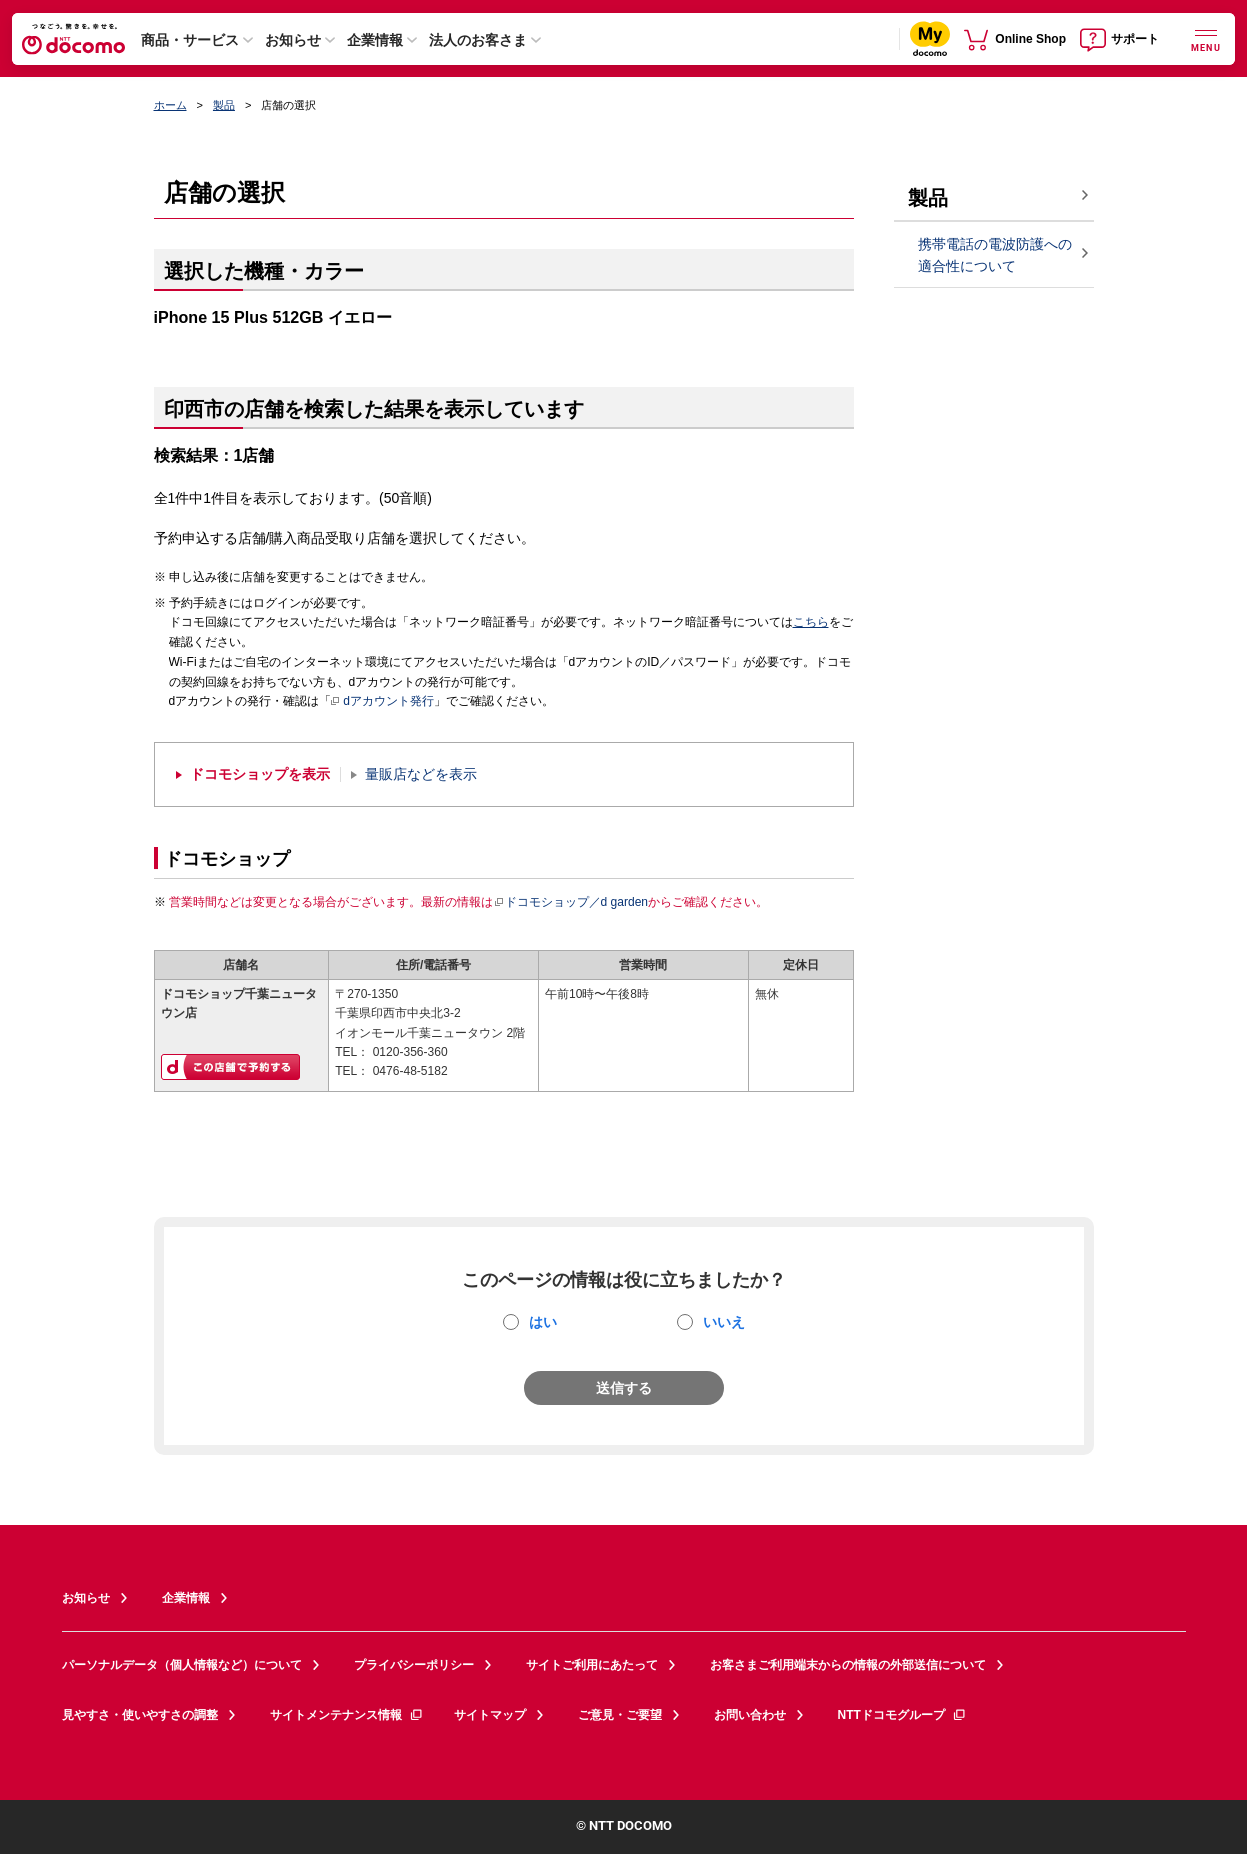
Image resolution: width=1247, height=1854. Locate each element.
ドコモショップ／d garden (571, 902)
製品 (224, 105)
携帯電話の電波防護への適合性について (995, 255)
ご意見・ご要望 (620, 1715)
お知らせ (293, 40)
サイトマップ (490, 1715)
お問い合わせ (750, 1715)
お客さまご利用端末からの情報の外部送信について (848, 1665)
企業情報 (375, 40)
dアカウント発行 (382, 702)
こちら (811, 622)
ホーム (170, 105)
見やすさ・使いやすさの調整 (140, 1715)
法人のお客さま (478, 40)
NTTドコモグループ (902, 1715)
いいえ (724, 1322)
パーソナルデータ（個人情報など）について (182, 1665)
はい (543, 1322)
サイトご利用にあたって (592, 1665)
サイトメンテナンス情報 (347, 1715)
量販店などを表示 (421, 774)
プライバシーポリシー (414, 1665)
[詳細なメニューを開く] (1206, 38)
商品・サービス (190, 40)
